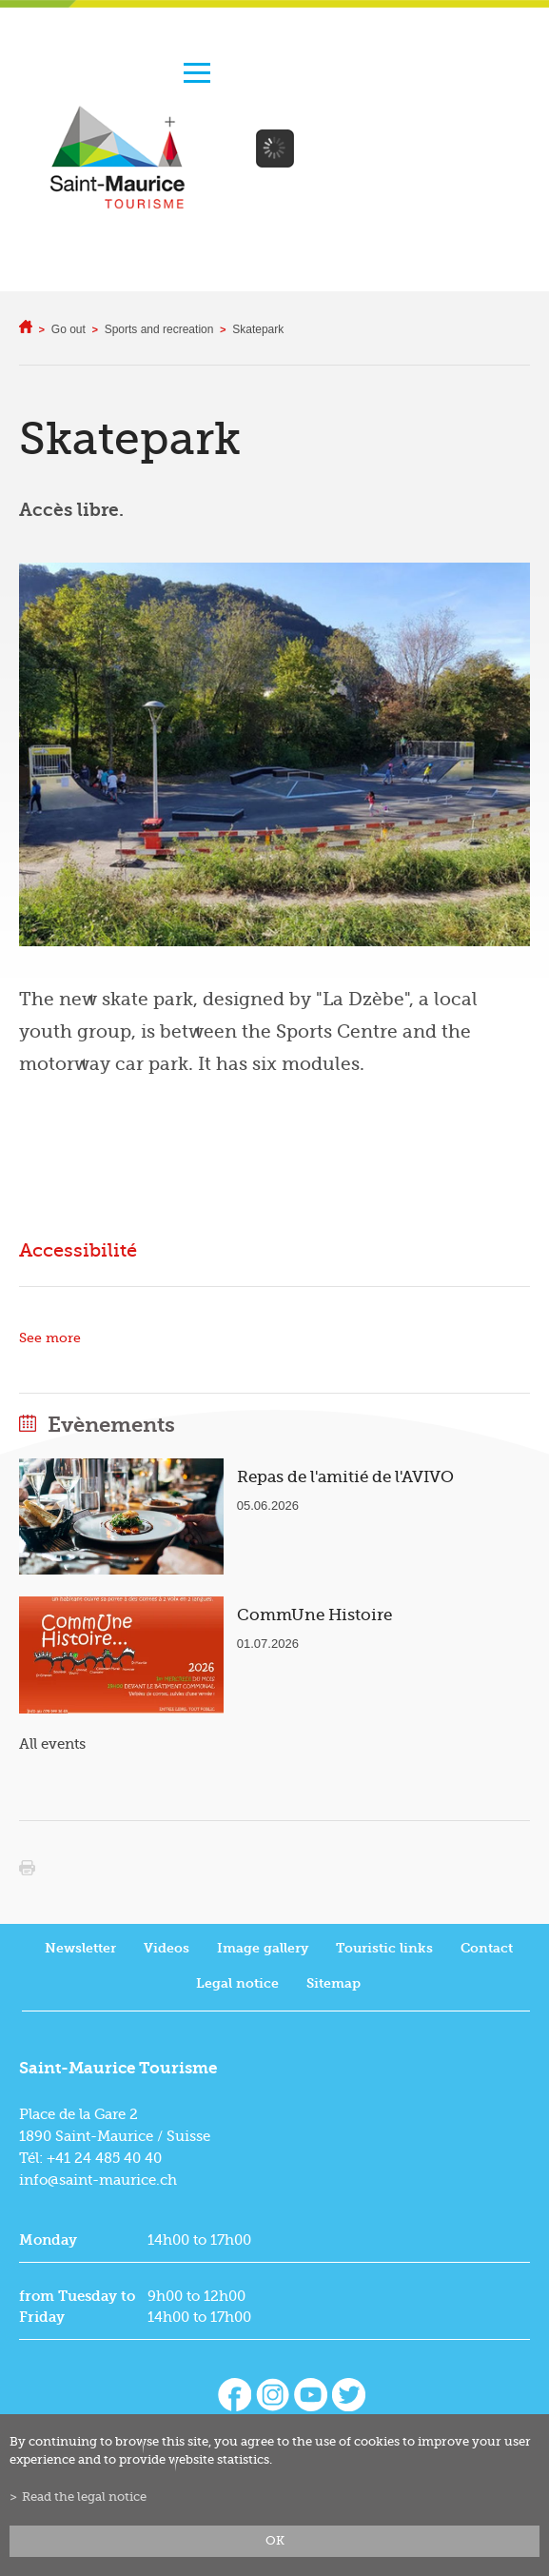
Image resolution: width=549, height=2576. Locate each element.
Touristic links (384, 1948)
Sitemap (333, 1983)
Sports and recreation (159, 329)
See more (50, 1338)
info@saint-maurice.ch (98, 2180)
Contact (487, 1948)
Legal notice (237, 1983)
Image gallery (262, 1948)
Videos (166, 1948)
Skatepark (258, 329)
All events (52, 1744)
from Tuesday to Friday (77, 2307)
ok (274, 2540)
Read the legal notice (84, 2497)
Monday (48, 2240)
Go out (68, 329)
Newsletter (80, 1948)
